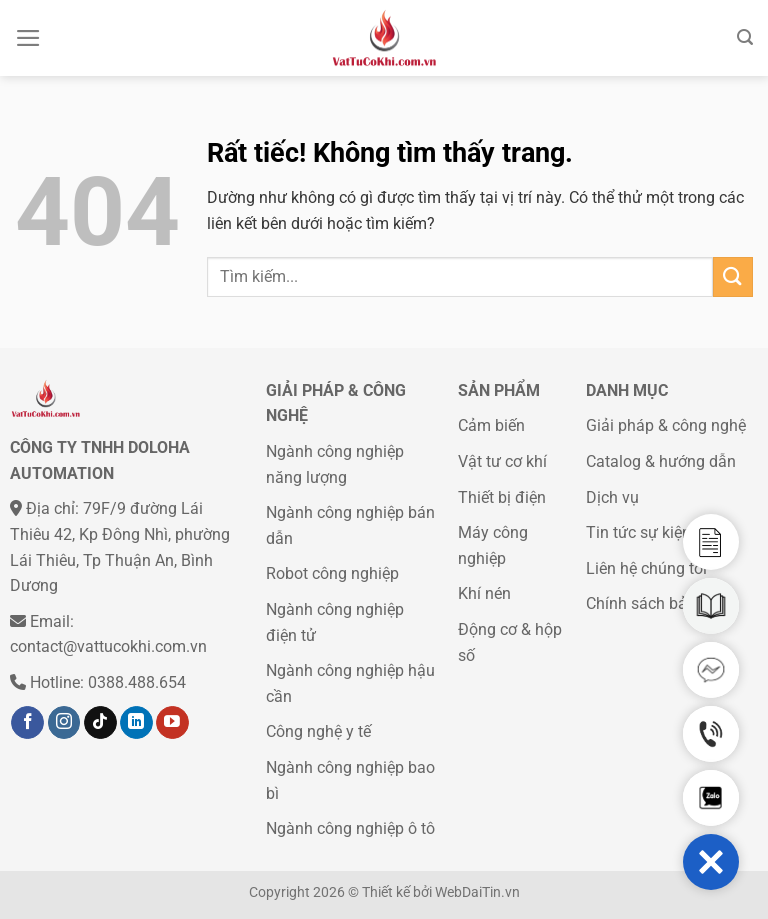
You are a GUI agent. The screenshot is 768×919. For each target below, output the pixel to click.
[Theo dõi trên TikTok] (100, 723)
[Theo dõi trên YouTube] (172, 723)
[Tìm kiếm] (745, 37)
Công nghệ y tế (318, 731)
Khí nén (484, 593)
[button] (711, 862)
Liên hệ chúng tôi (646, 568)
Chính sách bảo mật (657, 603)
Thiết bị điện (502, 497)
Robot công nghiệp (332, 573)
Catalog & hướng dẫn (661, 461)
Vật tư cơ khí (502, 461)
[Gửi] (733, 276)
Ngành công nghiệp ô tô (350, 828)
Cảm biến (491, 425)
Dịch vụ (612, 497)
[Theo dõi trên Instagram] (64, 723)
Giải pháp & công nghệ (666, 425)
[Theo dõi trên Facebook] (27, 723)
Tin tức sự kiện (638, 532)
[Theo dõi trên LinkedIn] (136, 723)
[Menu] (28, 38)
